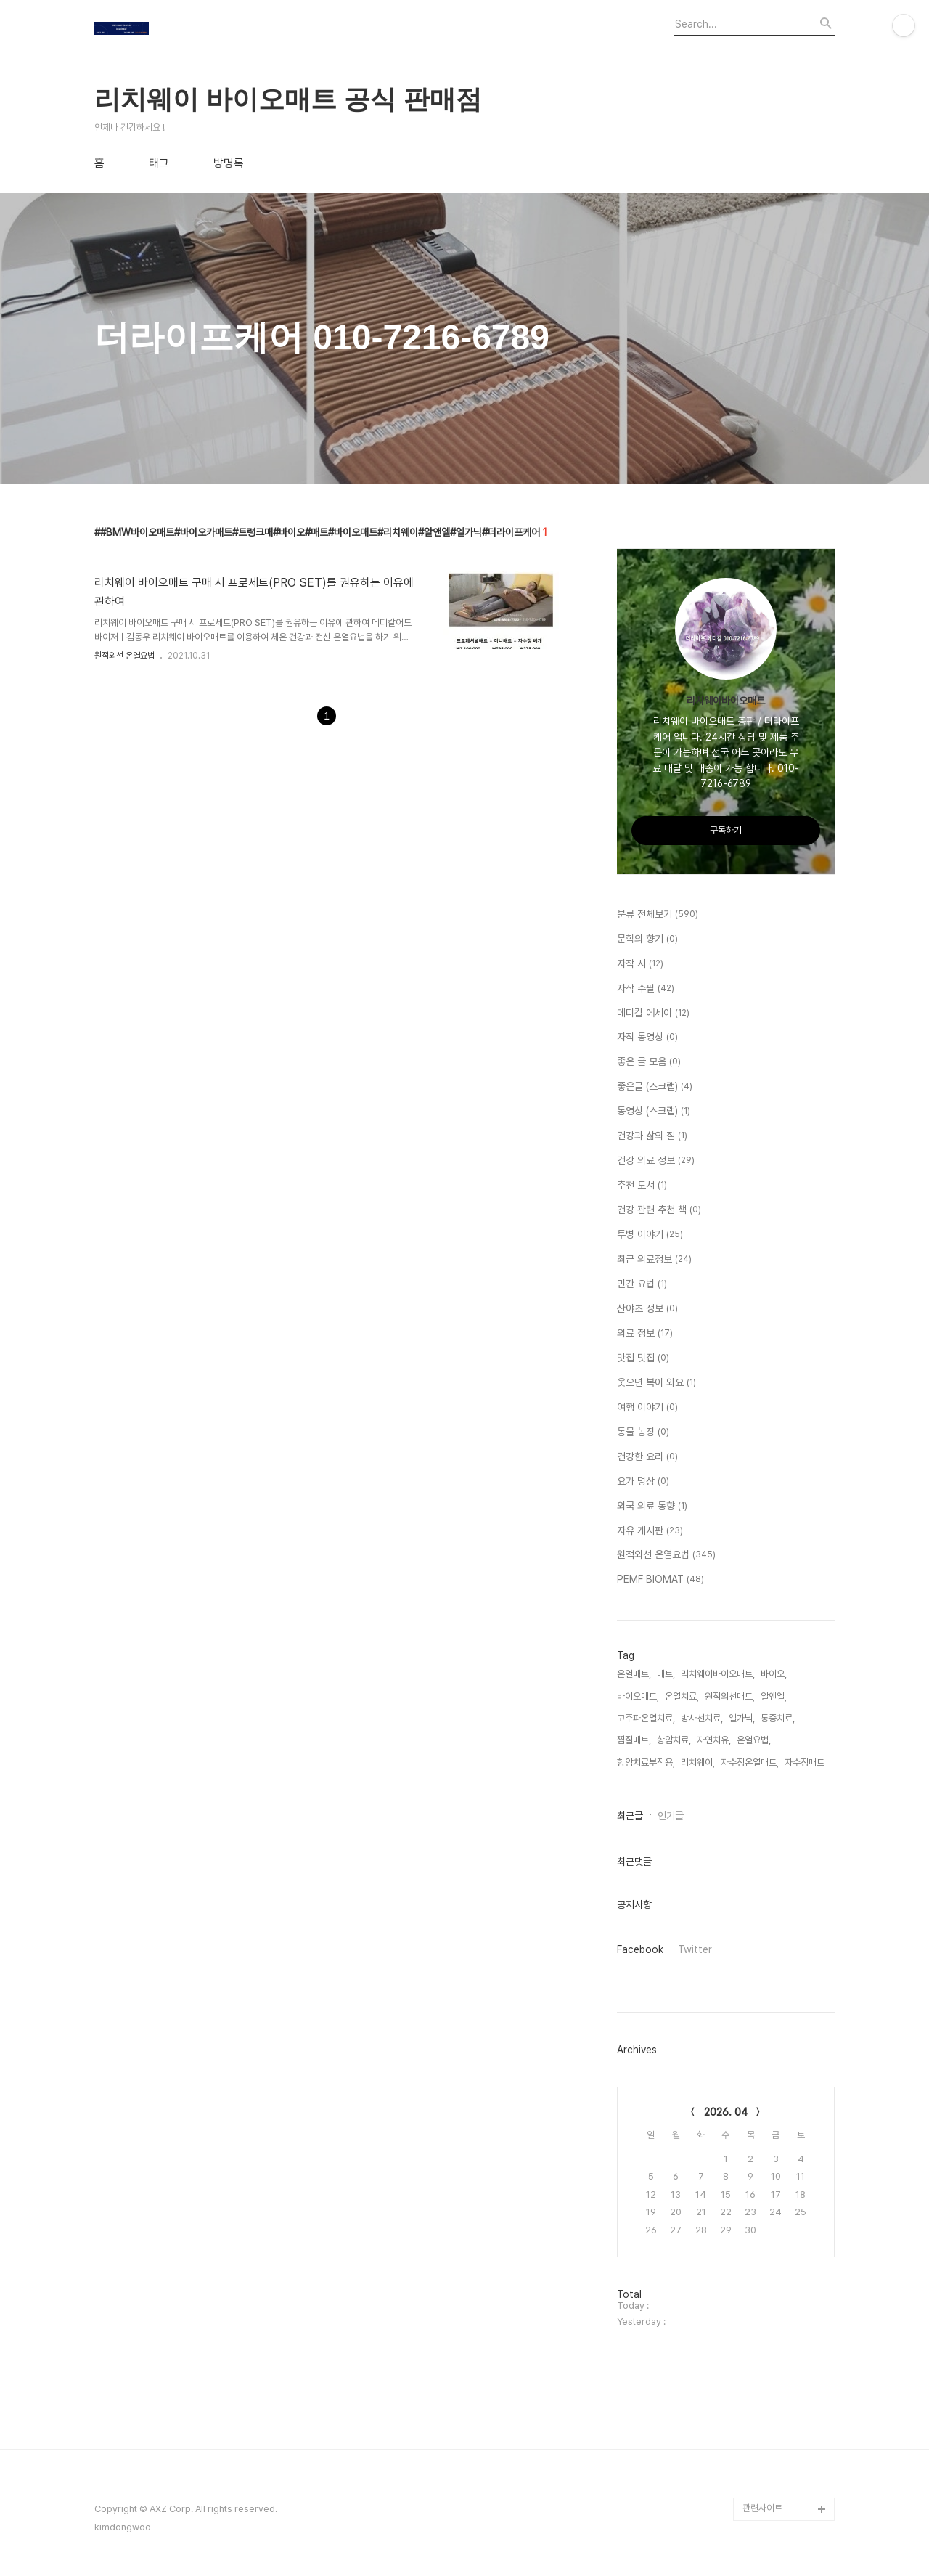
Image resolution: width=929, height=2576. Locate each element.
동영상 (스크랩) (653, 1111)
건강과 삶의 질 (652, 1136)
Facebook (640, 1949)
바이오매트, (638, 1696)
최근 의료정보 (654, 1259)
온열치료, (682, 1696)
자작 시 (640, 964)
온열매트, (634, 1673)
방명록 (228, 163)
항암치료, (674, 1740)
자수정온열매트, (750, 1762)
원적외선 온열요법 (124, 656)
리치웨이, (698, 1762)
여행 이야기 (647, 1408)
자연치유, (714, 1740)
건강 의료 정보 (656, 1161)
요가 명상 (643, 1482)
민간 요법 (642, 1284)
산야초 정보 (647, 1309)
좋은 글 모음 (649, 1062)
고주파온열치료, (646, 1718)
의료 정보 (645, 1333)
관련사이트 (762, 2508)
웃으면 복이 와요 (656, 1383)
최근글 (630, 1816)
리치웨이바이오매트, (718, 1673)
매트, (666, 1673)
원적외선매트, (730, 1696)
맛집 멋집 (643, 1358)
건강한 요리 (647, 1457)
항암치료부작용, (646, 1762)
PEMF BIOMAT (660, 1580)
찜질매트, (634, 1740)
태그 (159, 163)
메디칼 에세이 (653, 1013)
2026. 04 (726, 2112)
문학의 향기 (647, 939)
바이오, (774, 1673)
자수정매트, (806, 1762)
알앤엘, (774, 1696)
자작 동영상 (647, 1037)
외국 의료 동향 (652, 1506)
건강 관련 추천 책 (659, 1210)
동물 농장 (643, 1432)
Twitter (695, 1949)
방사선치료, (702, 1718)
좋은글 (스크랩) (654, 1087)
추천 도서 (642, 1185)
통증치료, (778, 1718)
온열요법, (754, 1740)
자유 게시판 (650, 1531)
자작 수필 (645, 989)
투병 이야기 (650, 1235)
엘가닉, (742, 1718)
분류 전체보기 (657, 915)
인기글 (671, 1816)
